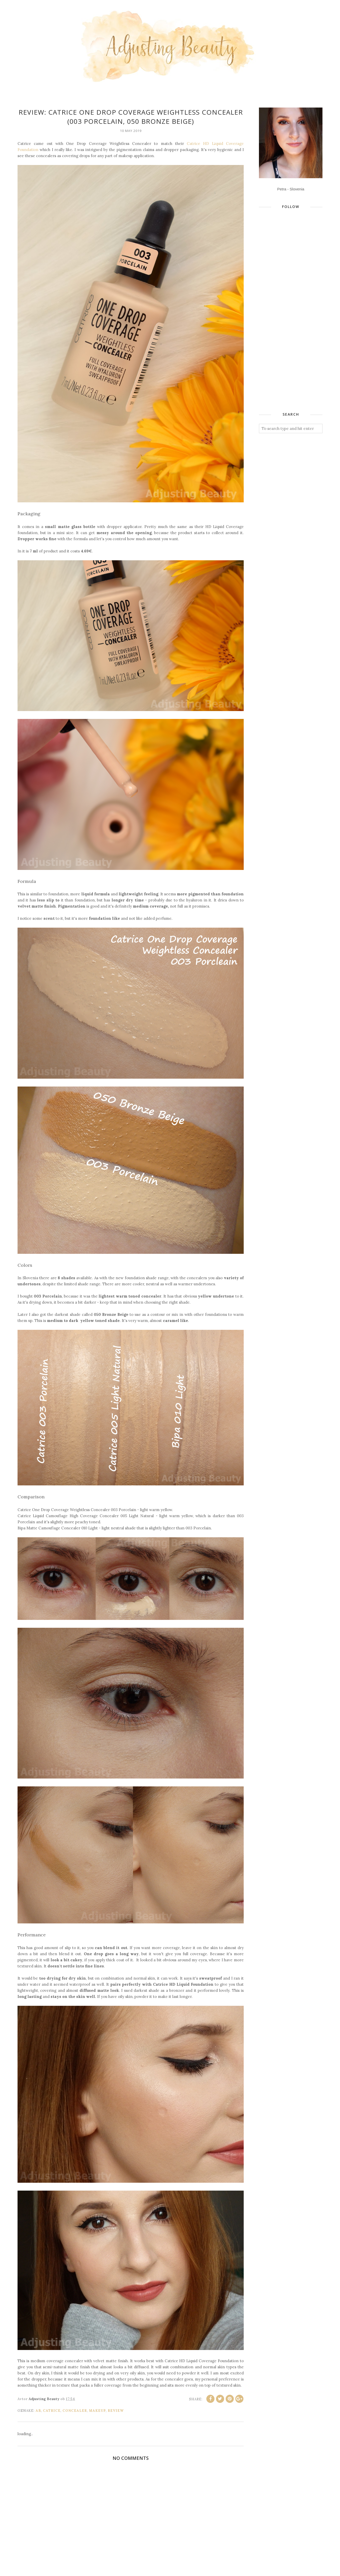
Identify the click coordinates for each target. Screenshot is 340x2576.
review (116, 2410)
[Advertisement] (297, 322)
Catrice (51, 2410)
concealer (75, 2410)
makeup (97, 2410)
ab (38, 2410)
